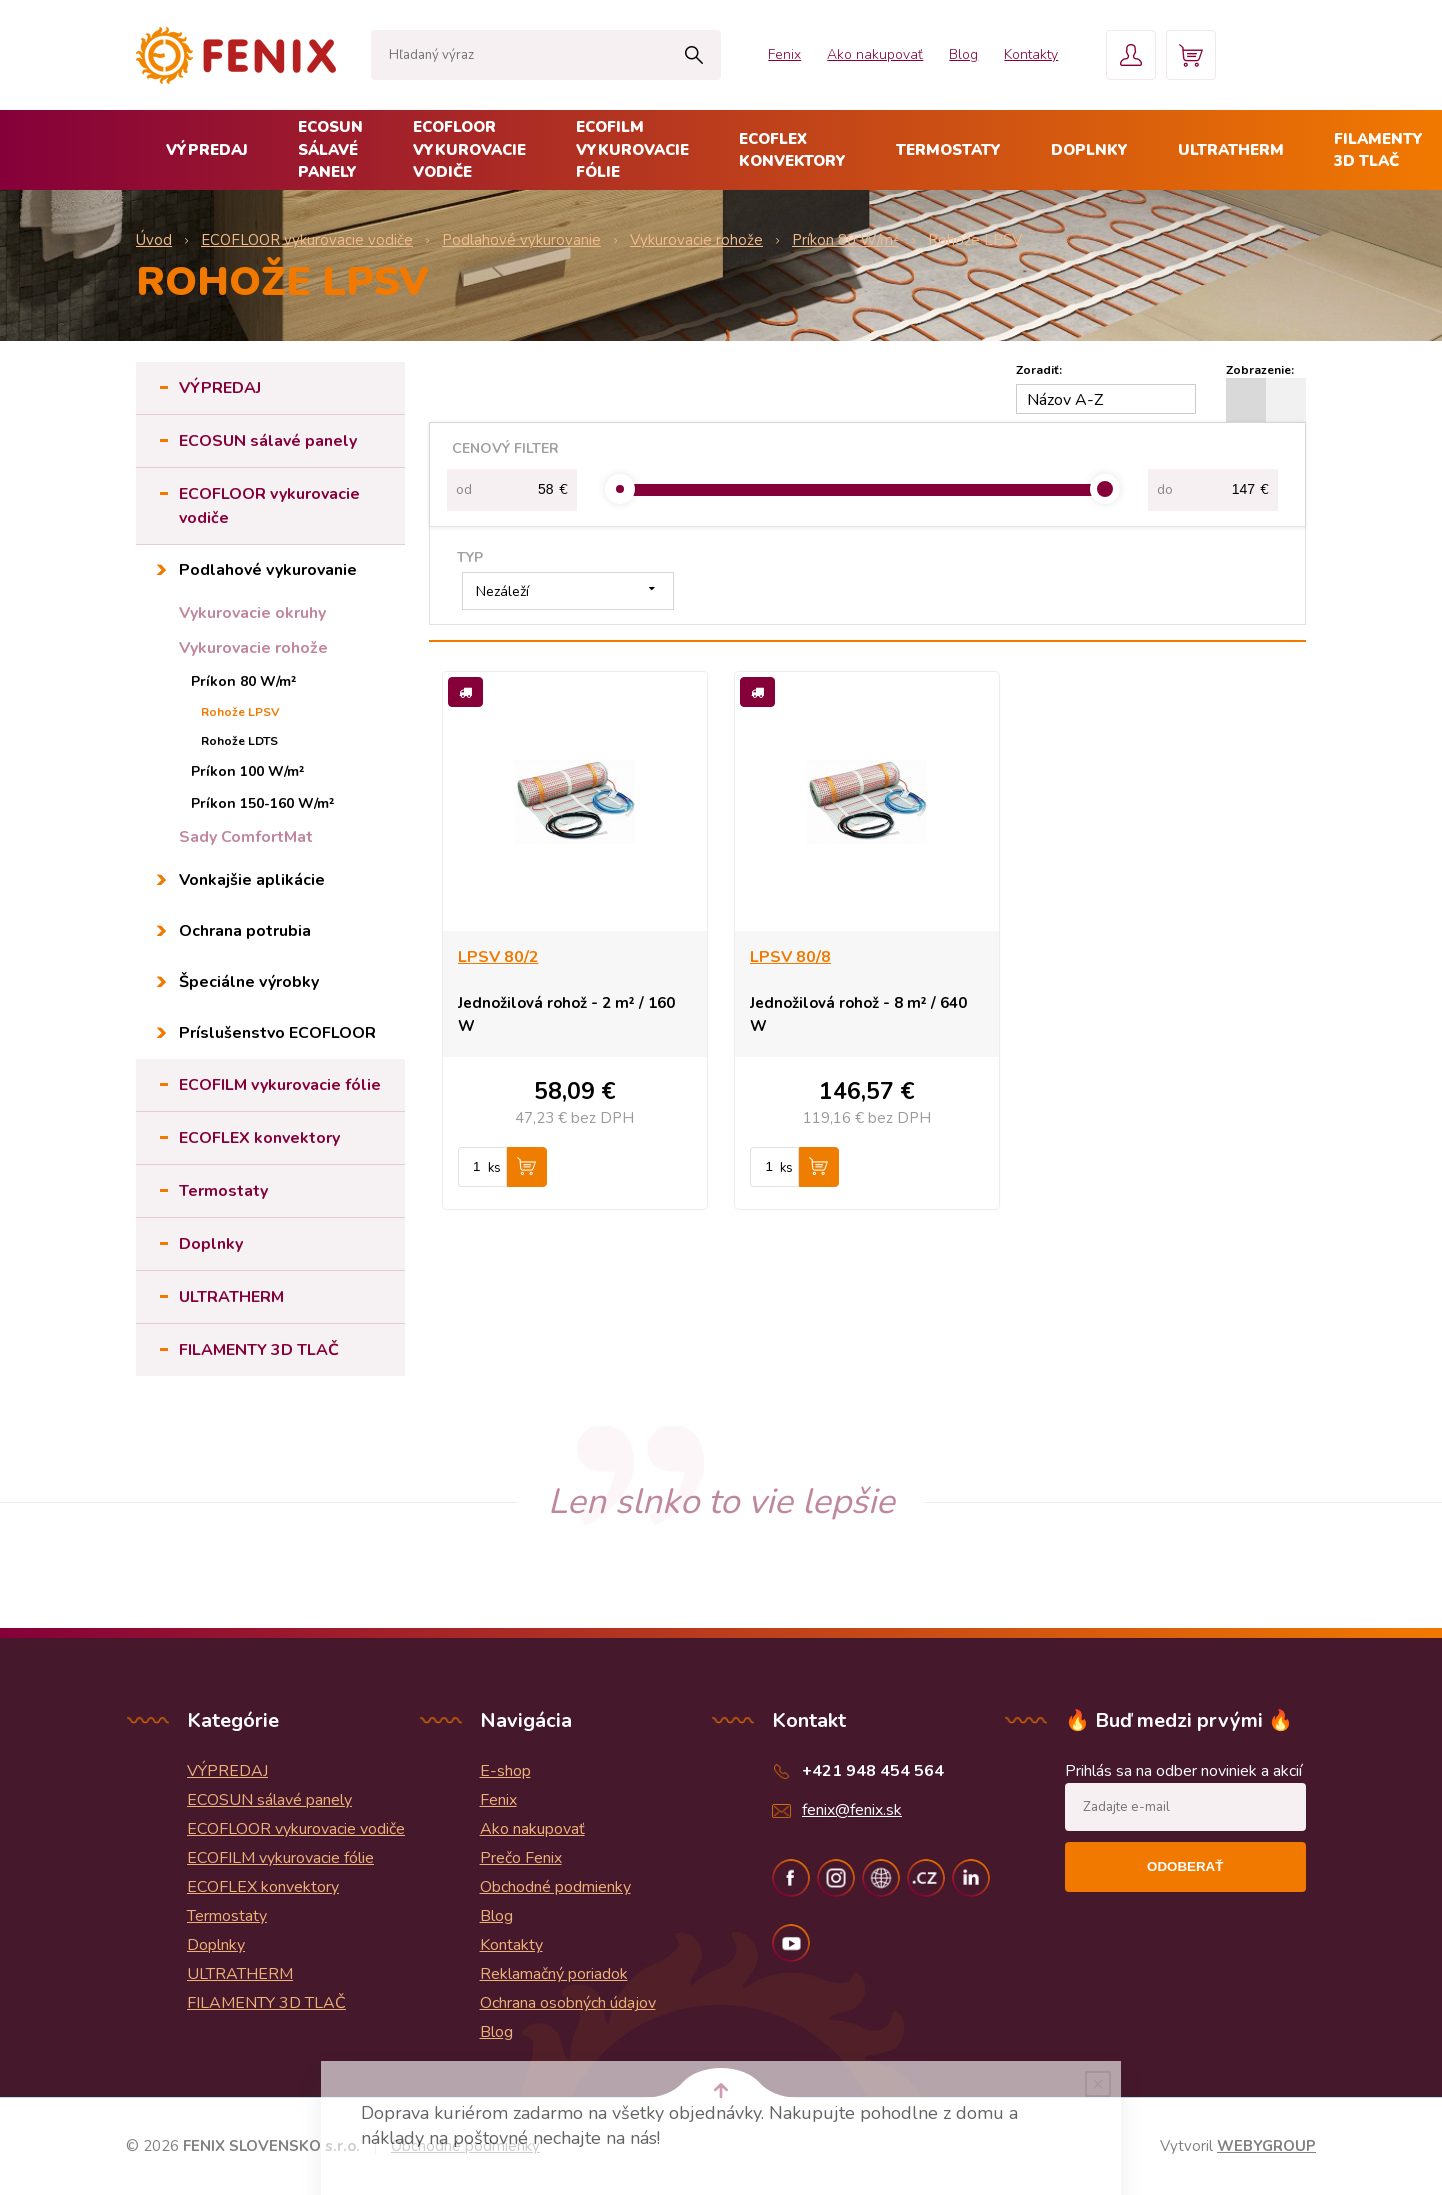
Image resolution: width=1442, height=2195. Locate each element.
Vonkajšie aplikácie (252, 880)
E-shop (505, 1771)
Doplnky (1089, 150)
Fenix (784, 54)
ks (494, 1168)
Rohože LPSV (240, 712)
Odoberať (1185, 1866)
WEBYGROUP (1266, 2146)
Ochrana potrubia (245, 931)
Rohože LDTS (239, 741)
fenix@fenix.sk (852, 1810)
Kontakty (1031, 54)
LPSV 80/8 (790, 957)
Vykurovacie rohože (253, 648)
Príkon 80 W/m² (244, 681)
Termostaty (948, 150)
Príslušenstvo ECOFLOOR (277, 1033)
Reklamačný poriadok (554, 1974)
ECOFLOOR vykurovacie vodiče (469, 149)
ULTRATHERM (1231, 150)
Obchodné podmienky (555, 1887)
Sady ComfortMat (246, 837)
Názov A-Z (1065, 400)
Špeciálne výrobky (249, 982)
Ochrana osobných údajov (568, 2003)
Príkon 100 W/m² (248, 771)
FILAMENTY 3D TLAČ (259, 1350)
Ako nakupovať (875, 54)
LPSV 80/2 (498, 957)
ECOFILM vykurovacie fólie (632, 149)
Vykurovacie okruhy (252, 613)
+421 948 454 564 (873, 1771)
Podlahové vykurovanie (268, 570)
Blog (963, 54)
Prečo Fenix (521, 1858)
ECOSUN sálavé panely (330, 149)
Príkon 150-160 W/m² (263, 803)
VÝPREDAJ (207, 150)
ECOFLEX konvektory (792, 150)
